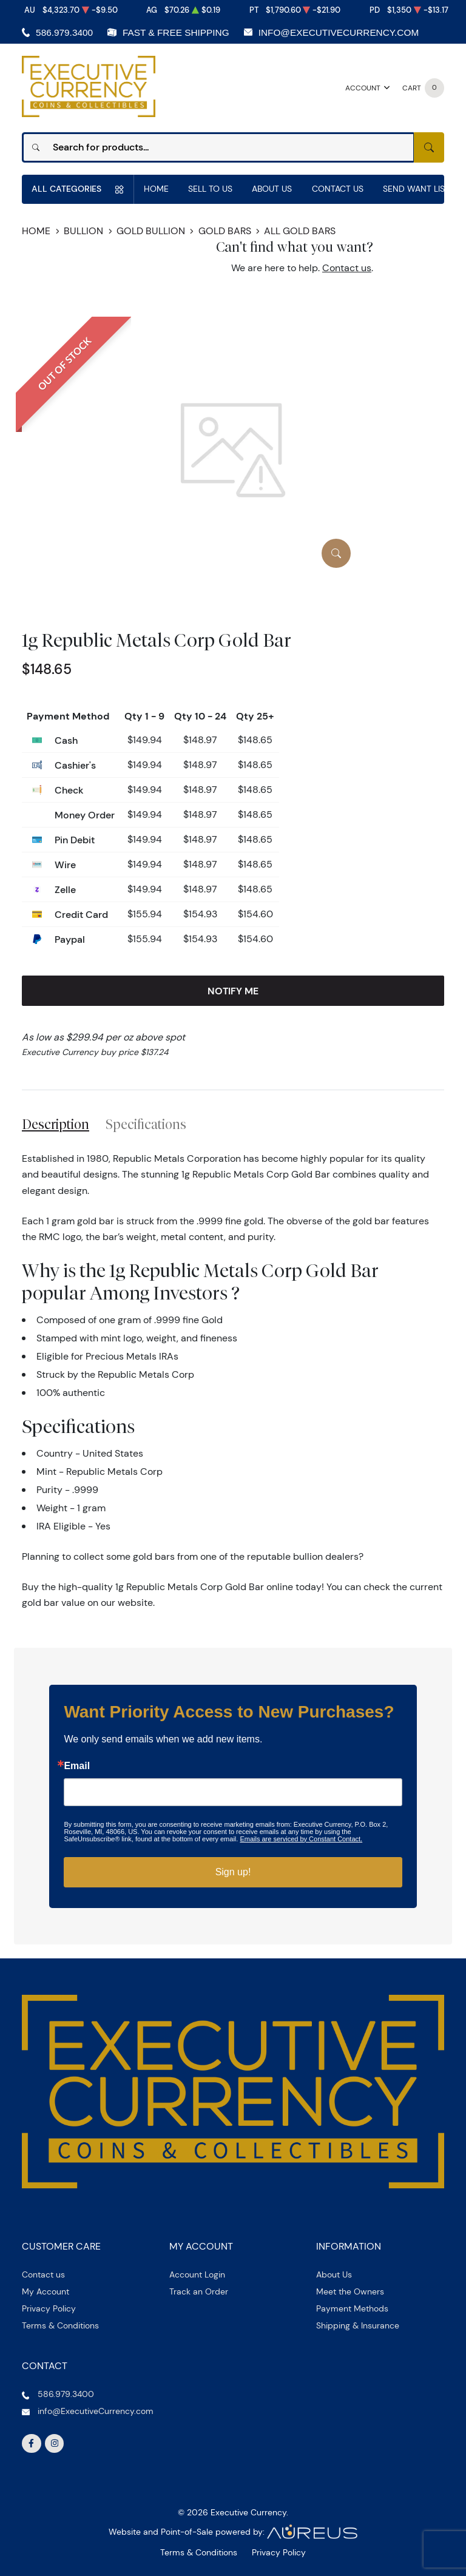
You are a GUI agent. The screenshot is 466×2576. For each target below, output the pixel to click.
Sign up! (233, 1872)
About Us (272, 188)
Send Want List (416, 188)
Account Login (197, 2274)
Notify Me (233, 991)
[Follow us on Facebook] (31, 2443)
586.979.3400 (64, 32)
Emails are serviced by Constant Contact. (301, 1839)
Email (77, 1766)
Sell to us (210, 188)
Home (156, 188)
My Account (45, 2291)
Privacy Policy (49, 2308)
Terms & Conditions (60, 2325)
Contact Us (337, 188)
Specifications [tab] (146, 1124)
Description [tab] (55, 1124)
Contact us (346, 268)
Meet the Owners (350, 2291)
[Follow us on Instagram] (54, 2443)
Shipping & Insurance (357, 2325)
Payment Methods (352, 2308)
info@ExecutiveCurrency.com (338, 32)
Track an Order (198, 2291)
